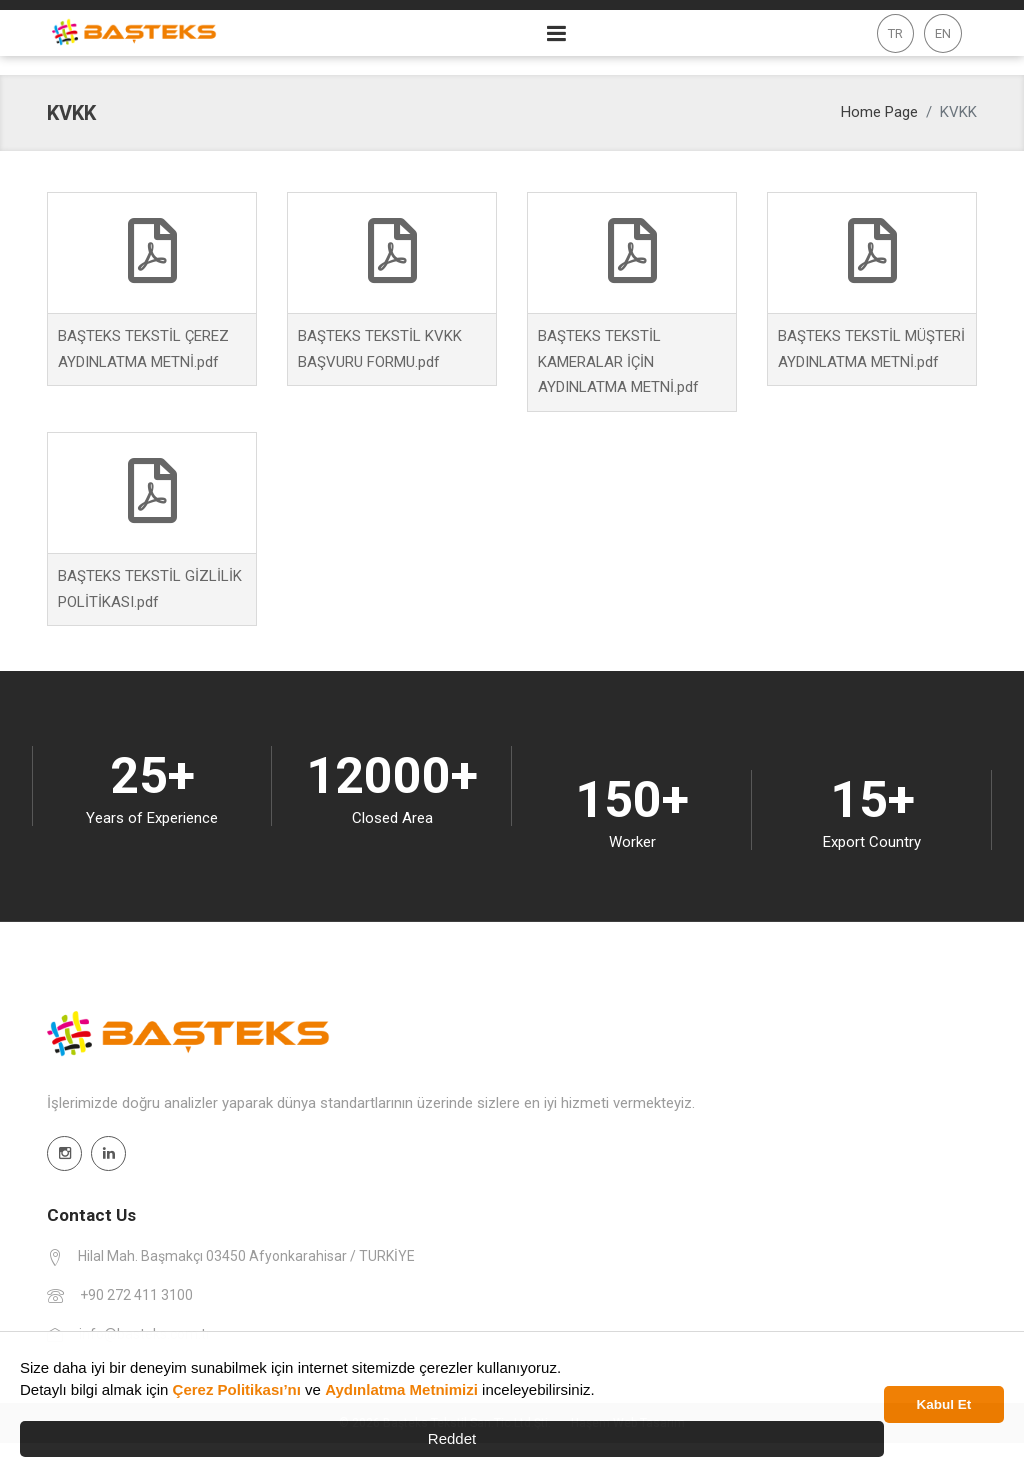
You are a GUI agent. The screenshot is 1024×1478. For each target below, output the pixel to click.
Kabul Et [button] (944, 1404)
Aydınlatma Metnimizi (401, 1389)
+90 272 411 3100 (136, 1295)
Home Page (879, 112)
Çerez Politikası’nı (237, 1389)
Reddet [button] (452, 1438)
